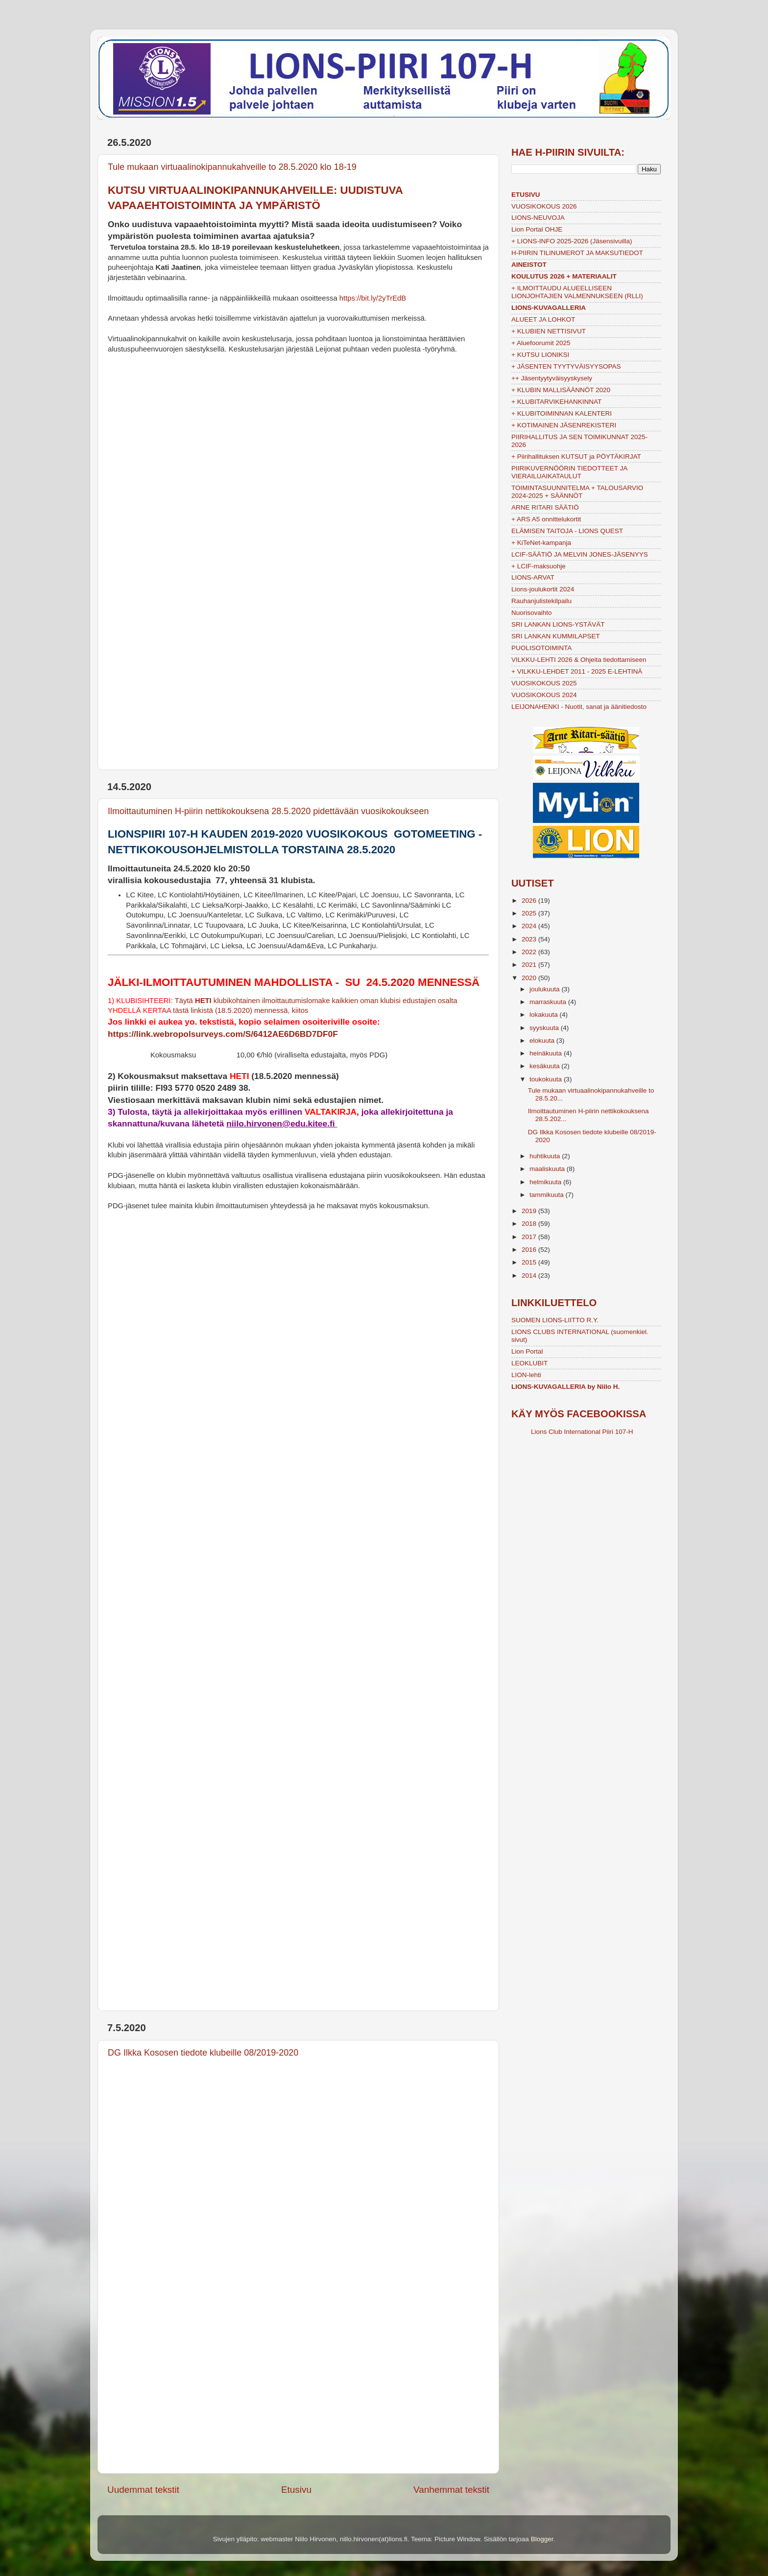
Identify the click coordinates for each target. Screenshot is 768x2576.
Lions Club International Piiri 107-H (582, 1431)
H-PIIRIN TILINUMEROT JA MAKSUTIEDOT (577, 253)
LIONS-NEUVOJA (538, 217)
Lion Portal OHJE (536, 229)
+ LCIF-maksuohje (538, 566)
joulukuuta (545, 989)
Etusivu (296, 2489)
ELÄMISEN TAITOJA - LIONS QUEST (567, 531)
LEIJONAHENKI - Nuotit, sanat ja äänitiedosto (579, 706)
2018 (530, 1223)
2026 (530, 900)
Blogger (542, 2539)
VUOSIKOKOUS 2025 (544, 683)
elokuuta (542, 1040)
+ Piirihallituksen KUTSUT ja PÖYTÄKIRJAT (576, 456)
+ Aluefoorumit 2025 (540, 343)
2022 (530, 952)
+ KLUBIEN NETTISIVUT (548, 331)
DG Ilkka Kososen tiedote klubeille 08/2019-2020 (203, 2053)
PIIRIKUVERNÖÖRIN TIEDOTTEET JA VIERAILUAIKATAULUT (569, 472)
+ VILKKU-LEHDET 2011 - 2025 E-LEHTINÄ (576, 671)
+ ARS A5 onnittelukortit (546, 519)
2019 (530, 1211)
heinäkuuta (546, 1053)
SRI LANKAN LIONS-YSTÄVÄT (558, 624)
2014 (530, 1275)
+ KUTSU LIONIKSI (540, 354)
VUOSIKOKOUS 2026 (544, 206)
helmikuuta (546, 1182)
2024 (530, 926)
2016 (530, 1249)
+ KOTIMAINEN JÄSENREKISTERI (563, 425)
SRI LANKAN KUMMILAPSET (555, 636)
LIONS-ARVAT (532, 577)
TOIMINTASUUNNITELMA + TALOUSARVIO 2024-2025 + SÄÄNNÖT (577, 491)
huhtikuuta (545, 1156)
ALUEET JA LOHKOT (543, 319)
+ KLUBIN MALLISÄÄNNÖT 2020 (560, 390)
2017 (530, 1237)
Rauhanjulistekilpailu (541, 601)
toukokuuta (546, 1079)
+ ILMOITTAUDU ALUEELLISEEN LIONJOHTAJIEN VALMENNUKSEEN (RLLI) (577, 292)
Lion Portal (527, 1351)
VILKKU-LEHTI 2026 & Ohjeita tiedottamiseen (578, 659)
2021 (530, 964)
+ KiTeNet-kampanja (541, 542)
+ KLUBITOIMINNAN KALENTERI (561, 413)
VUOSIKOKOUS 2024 (544, 695)
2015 (530, 1262)
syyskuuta (545, 1027)
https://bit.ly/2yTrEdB (372, 298)
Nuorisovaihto (531, 612)
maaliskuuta (548, 1168)
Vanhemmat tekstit (451, 2489)
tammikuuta (547, 1194)
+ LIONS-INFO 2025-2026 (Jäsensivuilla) (571, 241)
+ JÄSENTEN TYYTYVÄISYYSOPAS (566, 366)
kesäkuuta (545, 1066)
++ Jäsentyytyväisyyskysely (551, 378)
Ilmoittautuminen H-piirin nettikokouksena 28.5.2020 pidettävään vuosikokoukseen (268, 811)
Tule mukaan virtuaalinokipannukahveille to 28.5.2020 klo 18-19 (232, 167)
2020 (530, 978)
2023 (530, 939)
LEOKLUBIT (529, 1363)
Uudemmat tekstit (143, 2489)
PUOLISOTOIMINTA (541, 648)
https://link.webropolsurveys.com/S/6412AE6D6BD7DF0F (223, 1034)
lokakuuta (544, 1014)
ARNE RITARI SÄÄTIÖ (545, 507)
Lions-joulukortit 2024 (542, 589)
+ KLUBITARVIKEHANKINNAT (556, 401)
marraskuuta (548, 1002)
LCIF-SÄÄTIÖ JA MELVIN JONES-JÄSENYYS (579, 554)
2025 (530, 913)
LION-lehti (526, 1375)
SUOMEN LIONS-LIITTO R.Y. (555, 1320)
